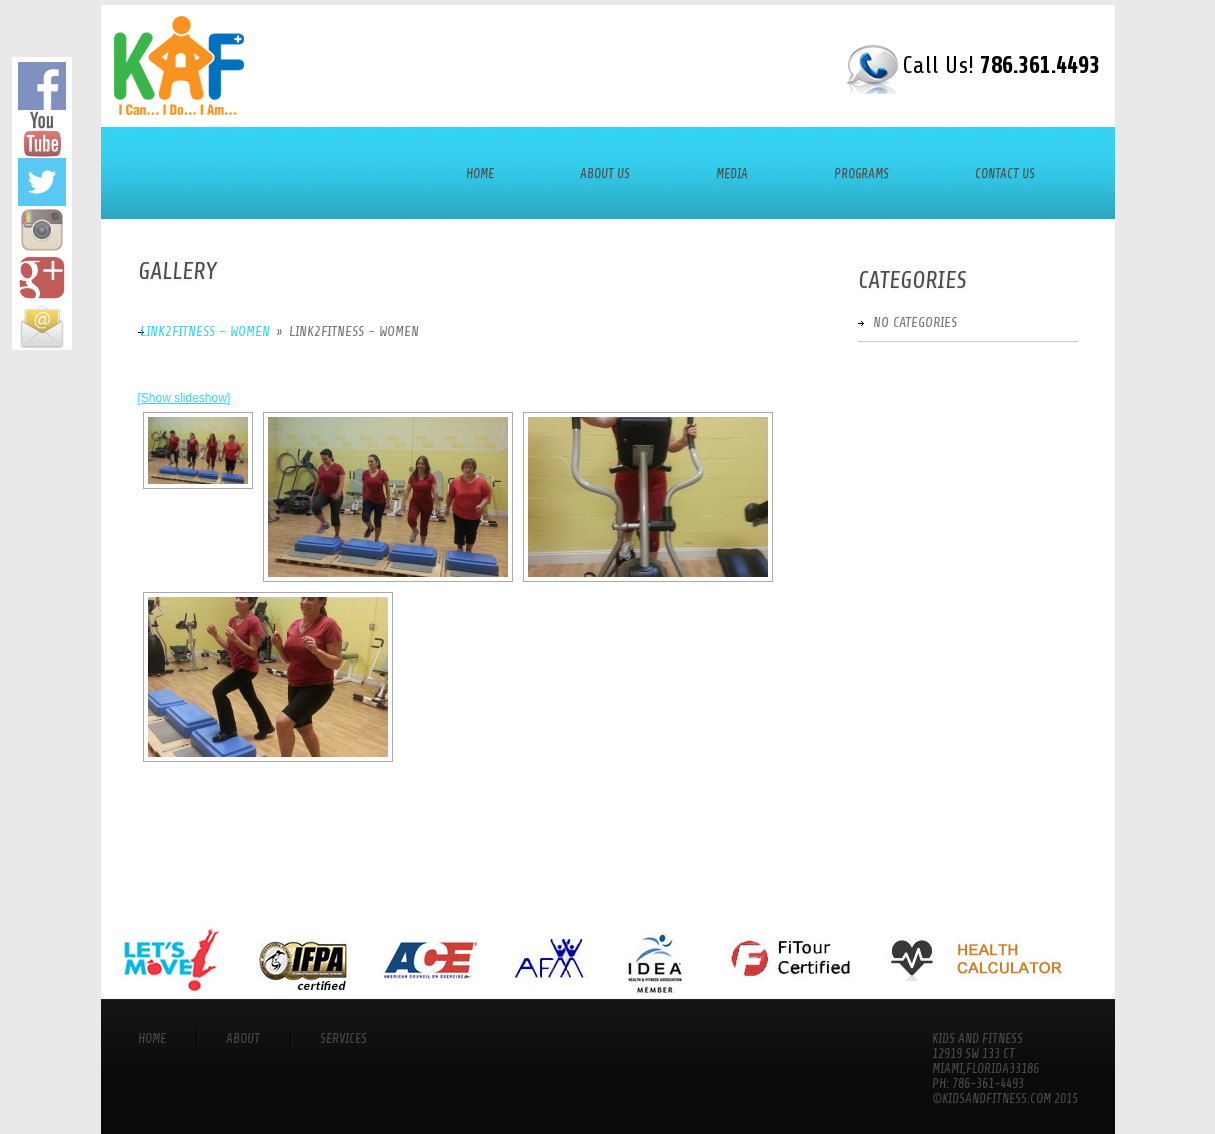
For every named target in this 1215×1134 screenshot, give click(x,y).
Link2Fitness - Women (205, 331)
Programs (861, 173)
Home (480, 173)
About (243, 1038)
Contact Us (1005, 173)
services (343, 1038)
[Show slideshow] (184, 398)
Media (732, 173)
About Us (605, 173)
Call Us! (1001, 65)
